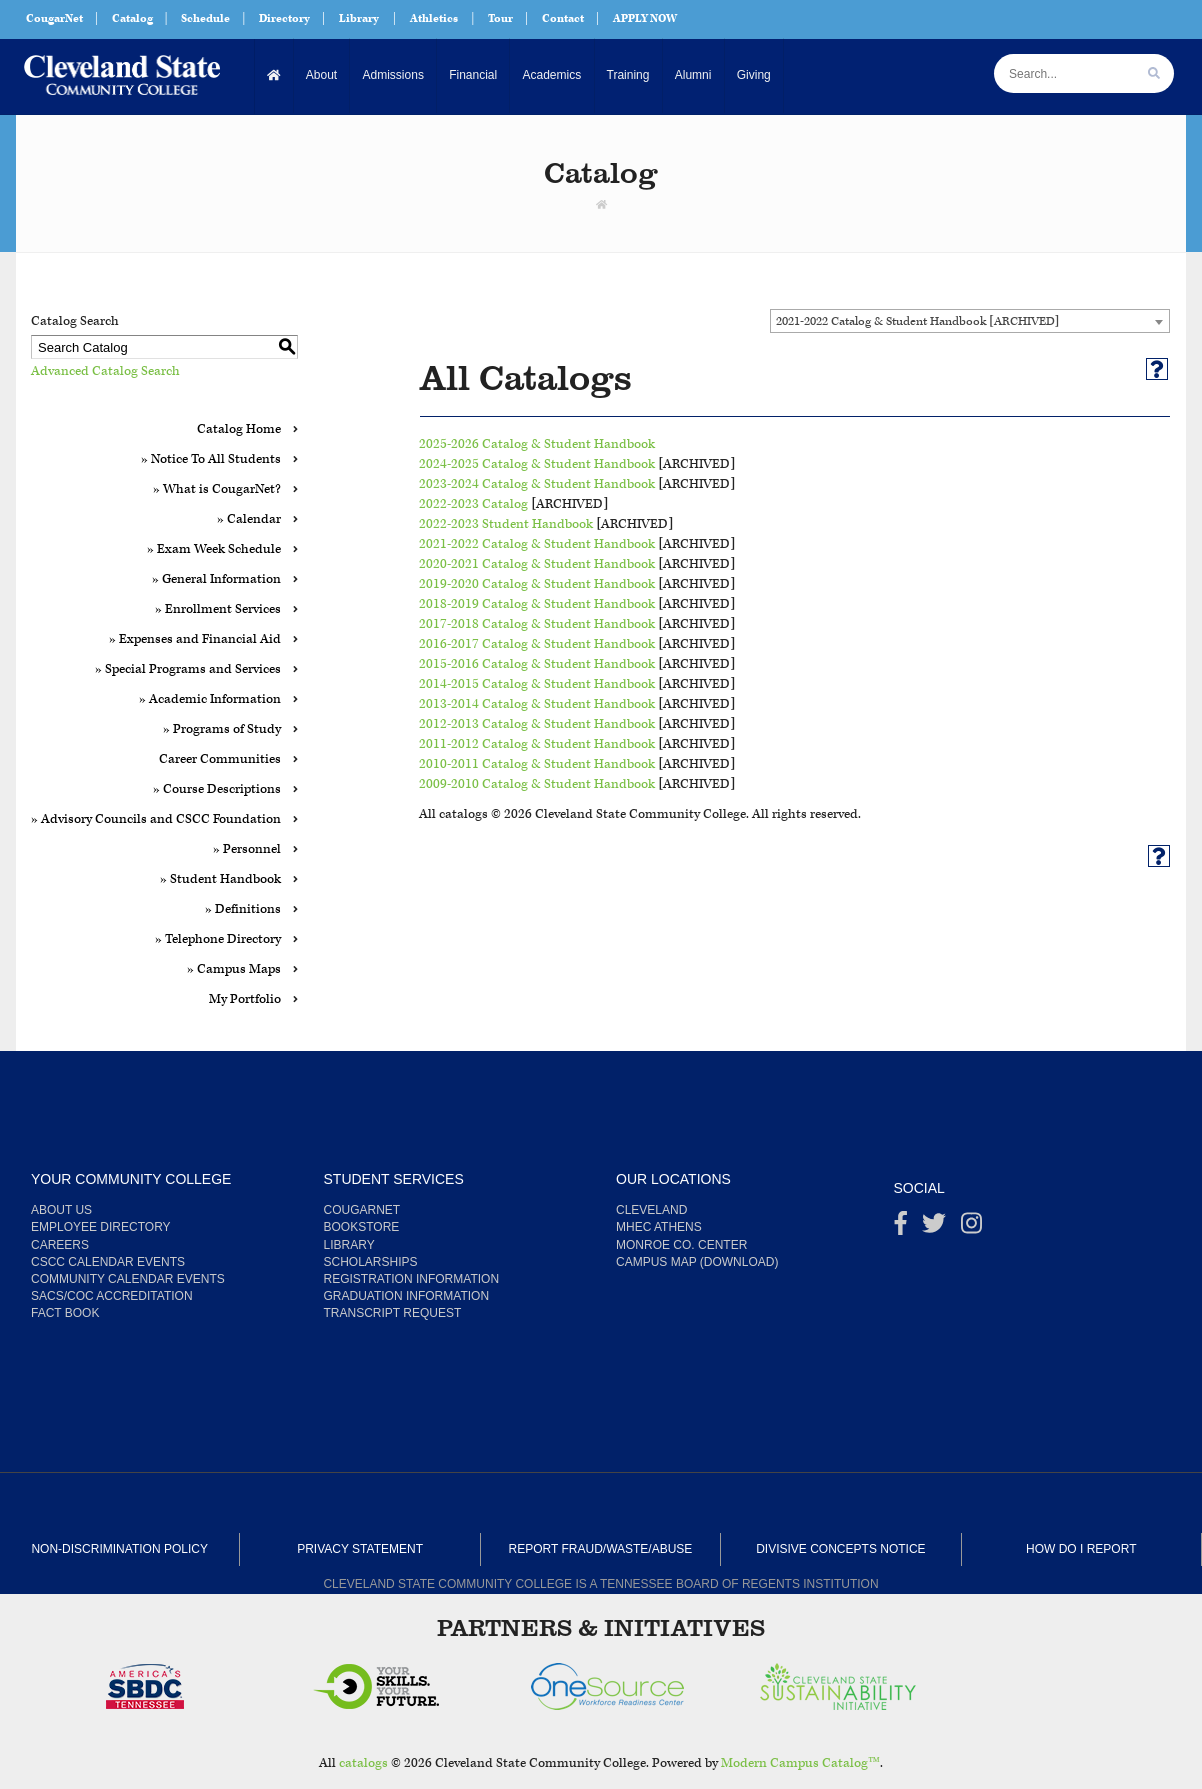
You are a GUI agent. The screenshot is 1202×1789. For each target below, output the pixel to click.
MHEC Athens (659, 1227)
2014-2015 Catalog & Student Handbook (537, 684)
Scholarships (371, 1262)
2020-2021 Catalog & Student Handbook (537, 564)
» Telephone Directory (218, 939)
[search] (1154, 73)
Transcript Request (393, 1313)
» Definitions (243, 909)
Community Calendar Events (128, 1279)
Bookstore (362, 1227)
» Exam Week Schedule (214, 549)
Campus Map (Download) (697, 1262)
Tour (500, 18)
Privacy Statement (360, 1549)
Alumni (691, 75)
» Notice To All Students (211, 459)
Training (626, 75)
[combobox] (970, 321)
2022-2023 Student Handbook (506, 524)
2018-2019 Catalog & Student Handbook (537, 604)
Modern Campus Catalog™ (800, 1763)
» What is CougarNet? (217, 489)
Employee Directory (101, 1227)
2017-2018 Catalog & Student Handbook (537, 624)
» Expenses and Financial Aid (195, 639)
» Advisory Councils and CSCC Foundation (156, 819)
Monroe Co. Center (681, 1245)
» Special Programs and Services (188, 669)
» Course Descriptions (217, 789)
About (321, 75)
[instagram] (971, 1228)
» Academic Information (210, 699)
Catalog (132, 18)
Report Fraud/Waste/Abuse (601, 1549)
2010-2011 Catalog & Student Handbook (537, 764)
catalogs (363, 1763)
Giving (752, 75)
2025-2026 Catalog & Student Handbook (537, 444)
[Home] (274, 75)
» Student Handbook (220, 879)
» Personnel (247, 849)
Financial (472, 75)
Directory (284, 18)
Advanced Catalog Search (105, 371)
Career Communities (220, 759)
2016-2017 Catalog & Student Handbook (537, 644)
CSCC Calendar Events (108, 1262)
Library (359, 18)
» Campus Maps (234, 969)
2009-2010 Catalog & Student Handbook (537, 784)
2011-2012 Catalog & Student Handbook (537, 744)
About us (61, 1210)
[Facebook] (901, 1228)
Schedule (205, 18)
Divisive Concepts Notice (840, 1549)
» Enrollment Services (218, 609)
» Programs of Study (222, 729)
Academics (550, 75)
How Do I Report (1081, 1549)
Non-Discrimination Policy (119, 1549)
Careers (60, 1245)
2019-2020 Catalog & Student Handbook (537, 584)
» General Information (216, 579)
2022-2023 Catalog (473, 504)
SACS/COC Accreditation (112, 1296)
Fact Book (65, 1313)
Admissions (392, 75)
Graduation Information (407, 1296)
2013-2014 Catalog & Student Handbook (537, 704)
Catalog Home (239, 429)
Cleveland (651, 1210)
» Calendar (249, 519)
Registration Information (412, 1279)
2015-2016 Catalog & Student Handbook (537, 664)
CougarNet (54, 18)
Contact (563, 18)
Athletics (434, 18)
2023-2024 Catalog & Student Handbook (537, 484)
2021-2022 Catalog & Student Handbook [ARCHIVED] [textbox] (917, 321)
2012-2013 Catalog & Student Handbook (537, 724)
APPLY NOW (645, 18)
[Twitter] (934, 1228)
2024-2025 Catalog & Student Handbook (537, 464)
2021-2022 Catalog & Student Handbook (537, 544)
